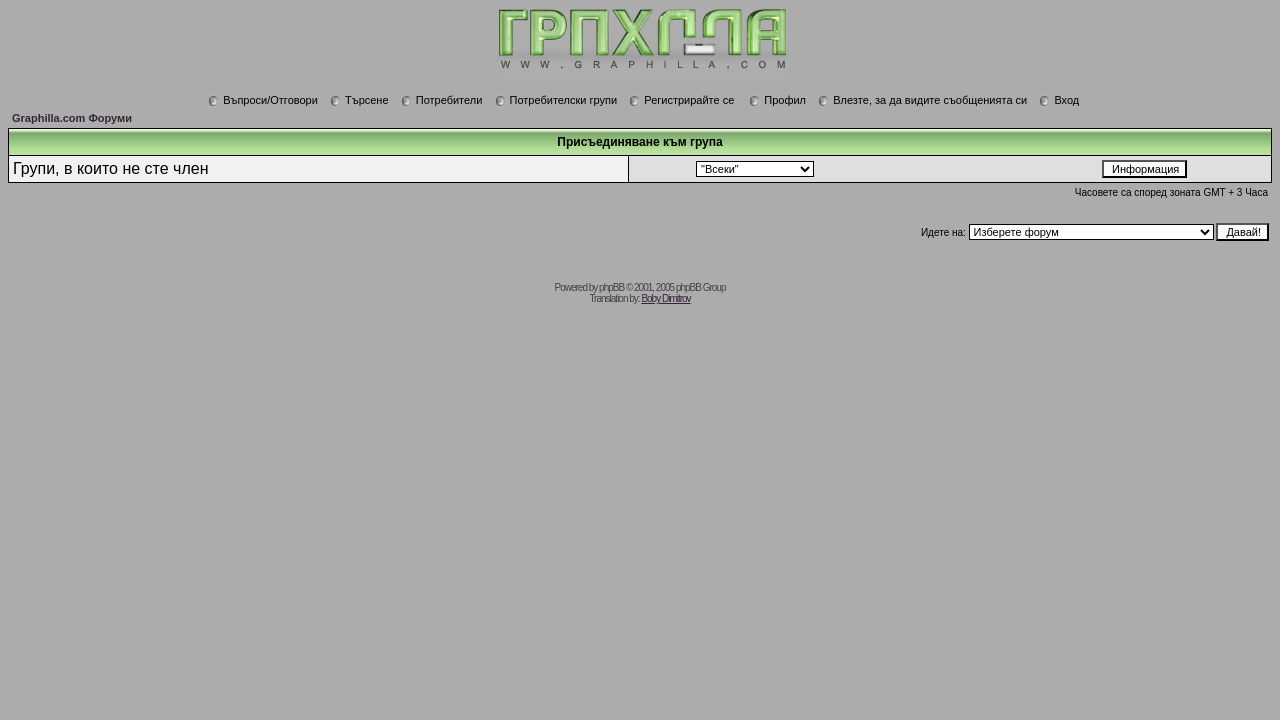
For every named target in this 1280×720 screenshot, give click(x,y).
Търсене (359, 100)
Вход (1059, 100)
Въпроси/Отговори (263, 100)
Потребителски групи (556, 100)
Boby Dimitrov (665, 298)
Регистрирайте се (681, 100)
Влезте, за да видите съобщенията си (922, 100)
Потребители (442, 100)
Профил (777, 100)
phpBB (611, 287)
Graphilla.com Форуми (72, 118)
